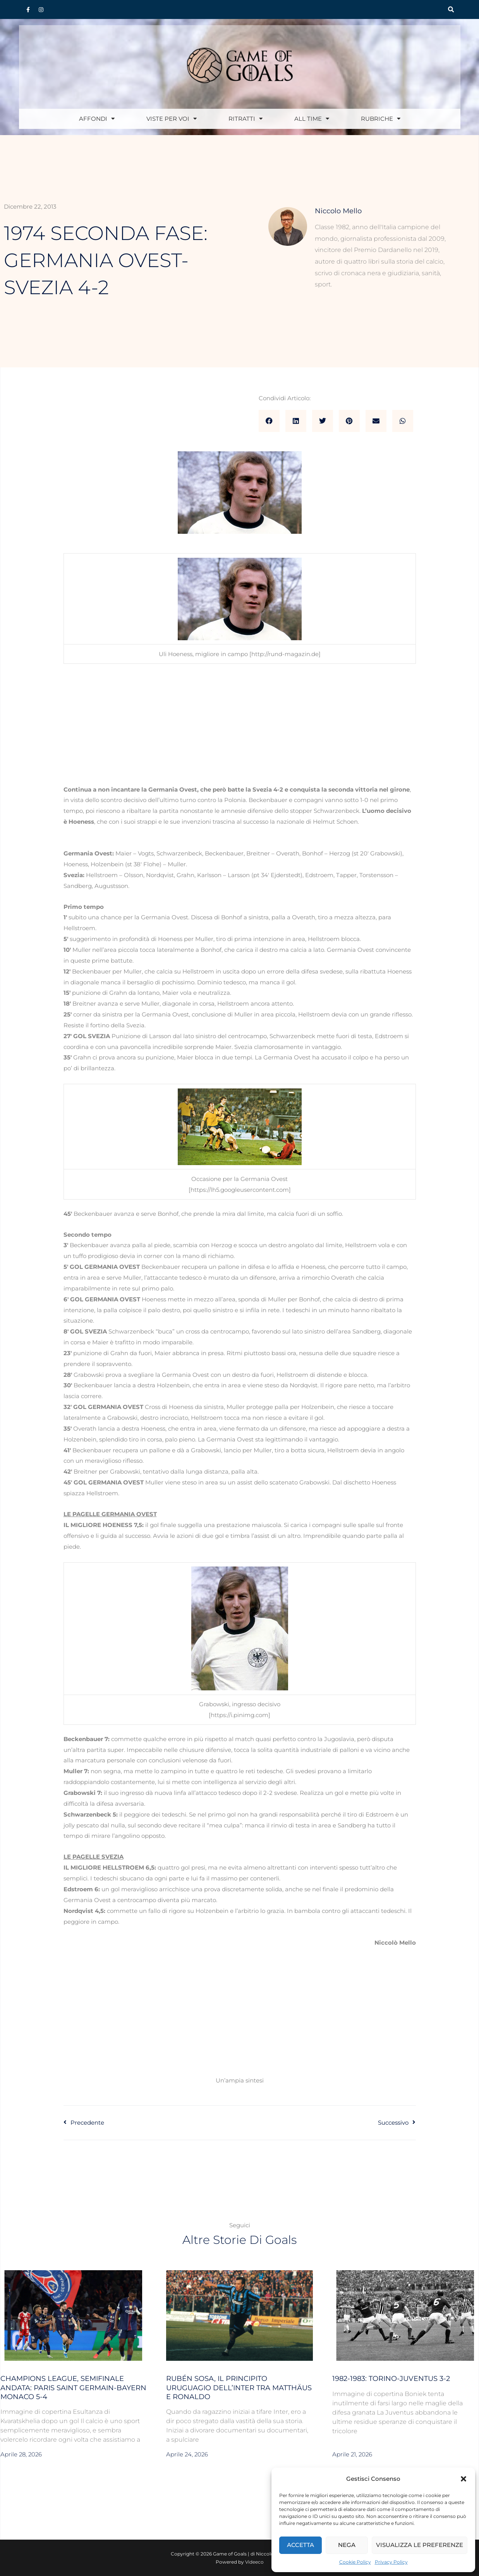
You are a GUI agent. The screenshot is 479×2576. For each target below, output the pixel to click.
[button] (463, 2479)
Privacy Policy (391, 2562)
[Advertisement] (240, 727)
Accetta (300, 2545)
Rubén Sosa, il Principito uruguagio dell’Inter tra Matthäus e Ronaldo (239, 2387)
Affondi (97, 118)
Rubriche (380, 118)
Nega (346, 2545)
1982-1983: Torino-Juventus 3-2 (391, 2378)
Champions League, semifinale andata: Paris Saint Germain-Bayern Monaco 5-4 (73, 2387)
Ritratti (245, 118)
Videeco (254, 2562)
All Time (311, 118)
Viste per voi (171, 118)
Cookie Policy (355, 2562)
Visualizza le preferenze (419, 2545)
